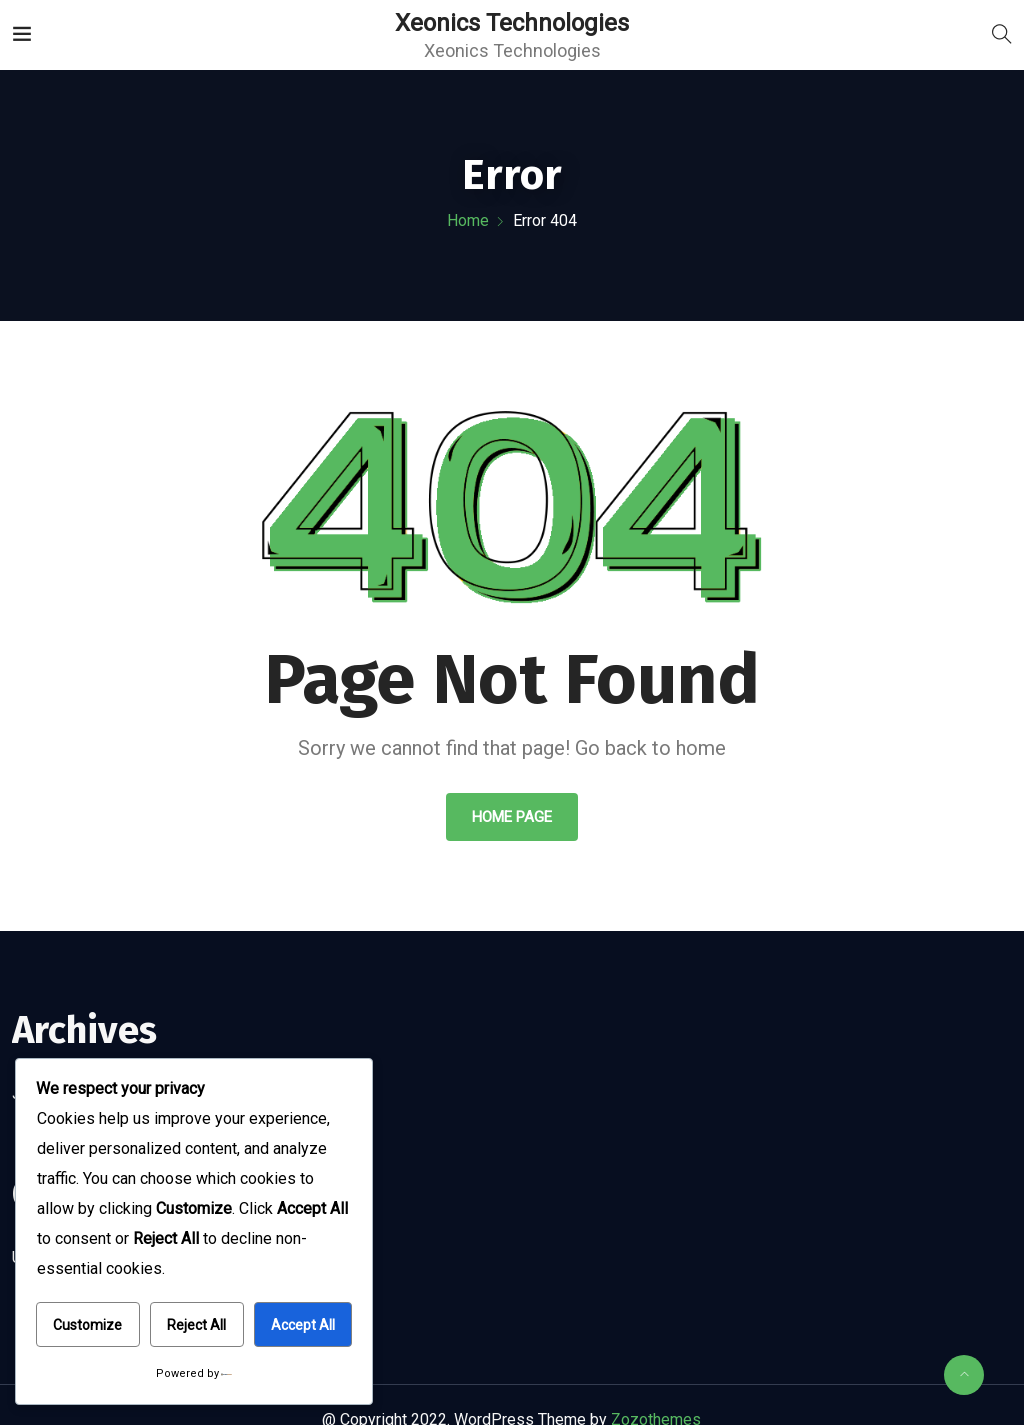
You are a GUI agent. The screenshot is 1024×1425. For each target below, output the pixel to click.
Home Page (512, 817)
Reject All (196, 1325)
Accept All (303, 1325)
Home (468, 220)
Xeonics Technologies (512, 23)
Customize (87, 1325)
